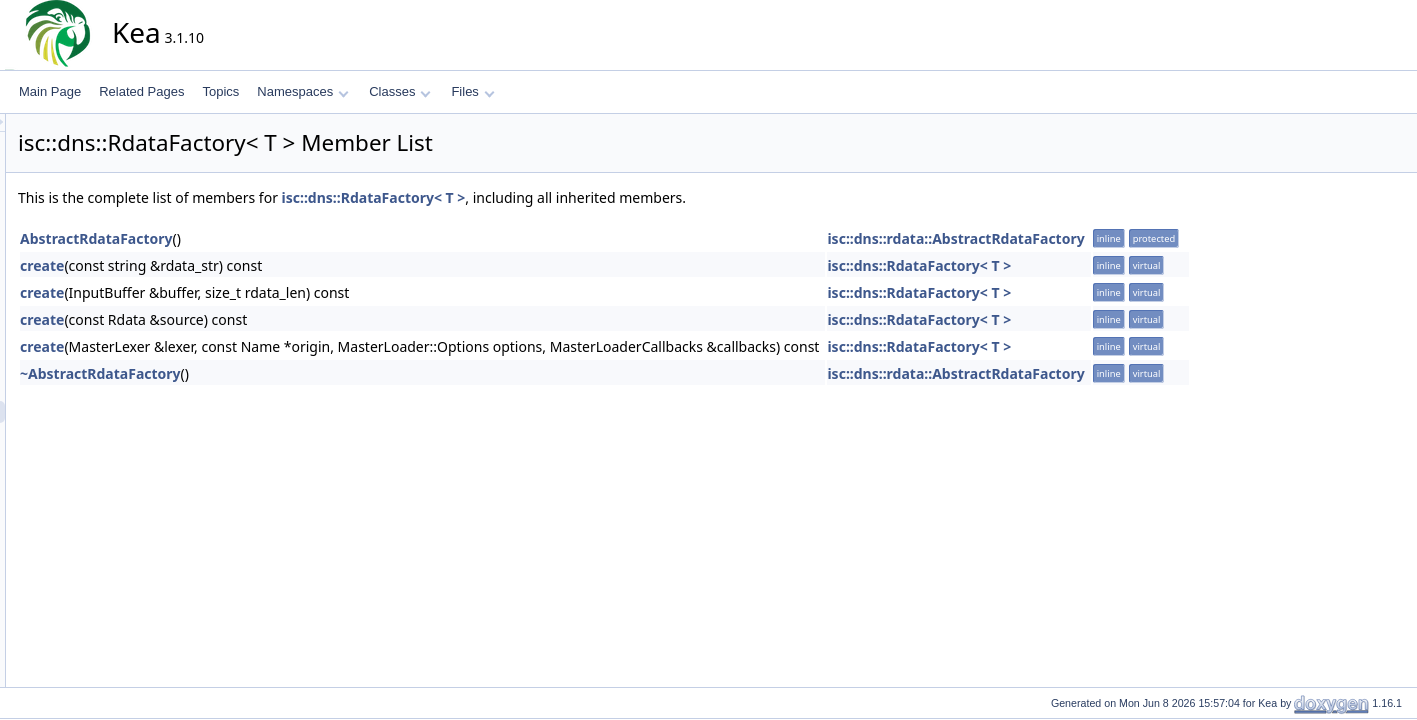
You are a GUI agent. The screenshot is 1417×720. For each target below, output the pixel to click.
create (222, 265)
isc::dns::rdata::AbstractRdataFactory (1135, 238)
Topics (220, 91)
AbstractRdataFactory (276, 238)
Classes (400, 91)
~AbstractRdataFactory (280, 373)
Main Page (50, 91)
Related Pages (141, 91)
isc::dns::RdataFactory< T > (554, 197)
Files (472, 91)
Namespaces (302, 91)
